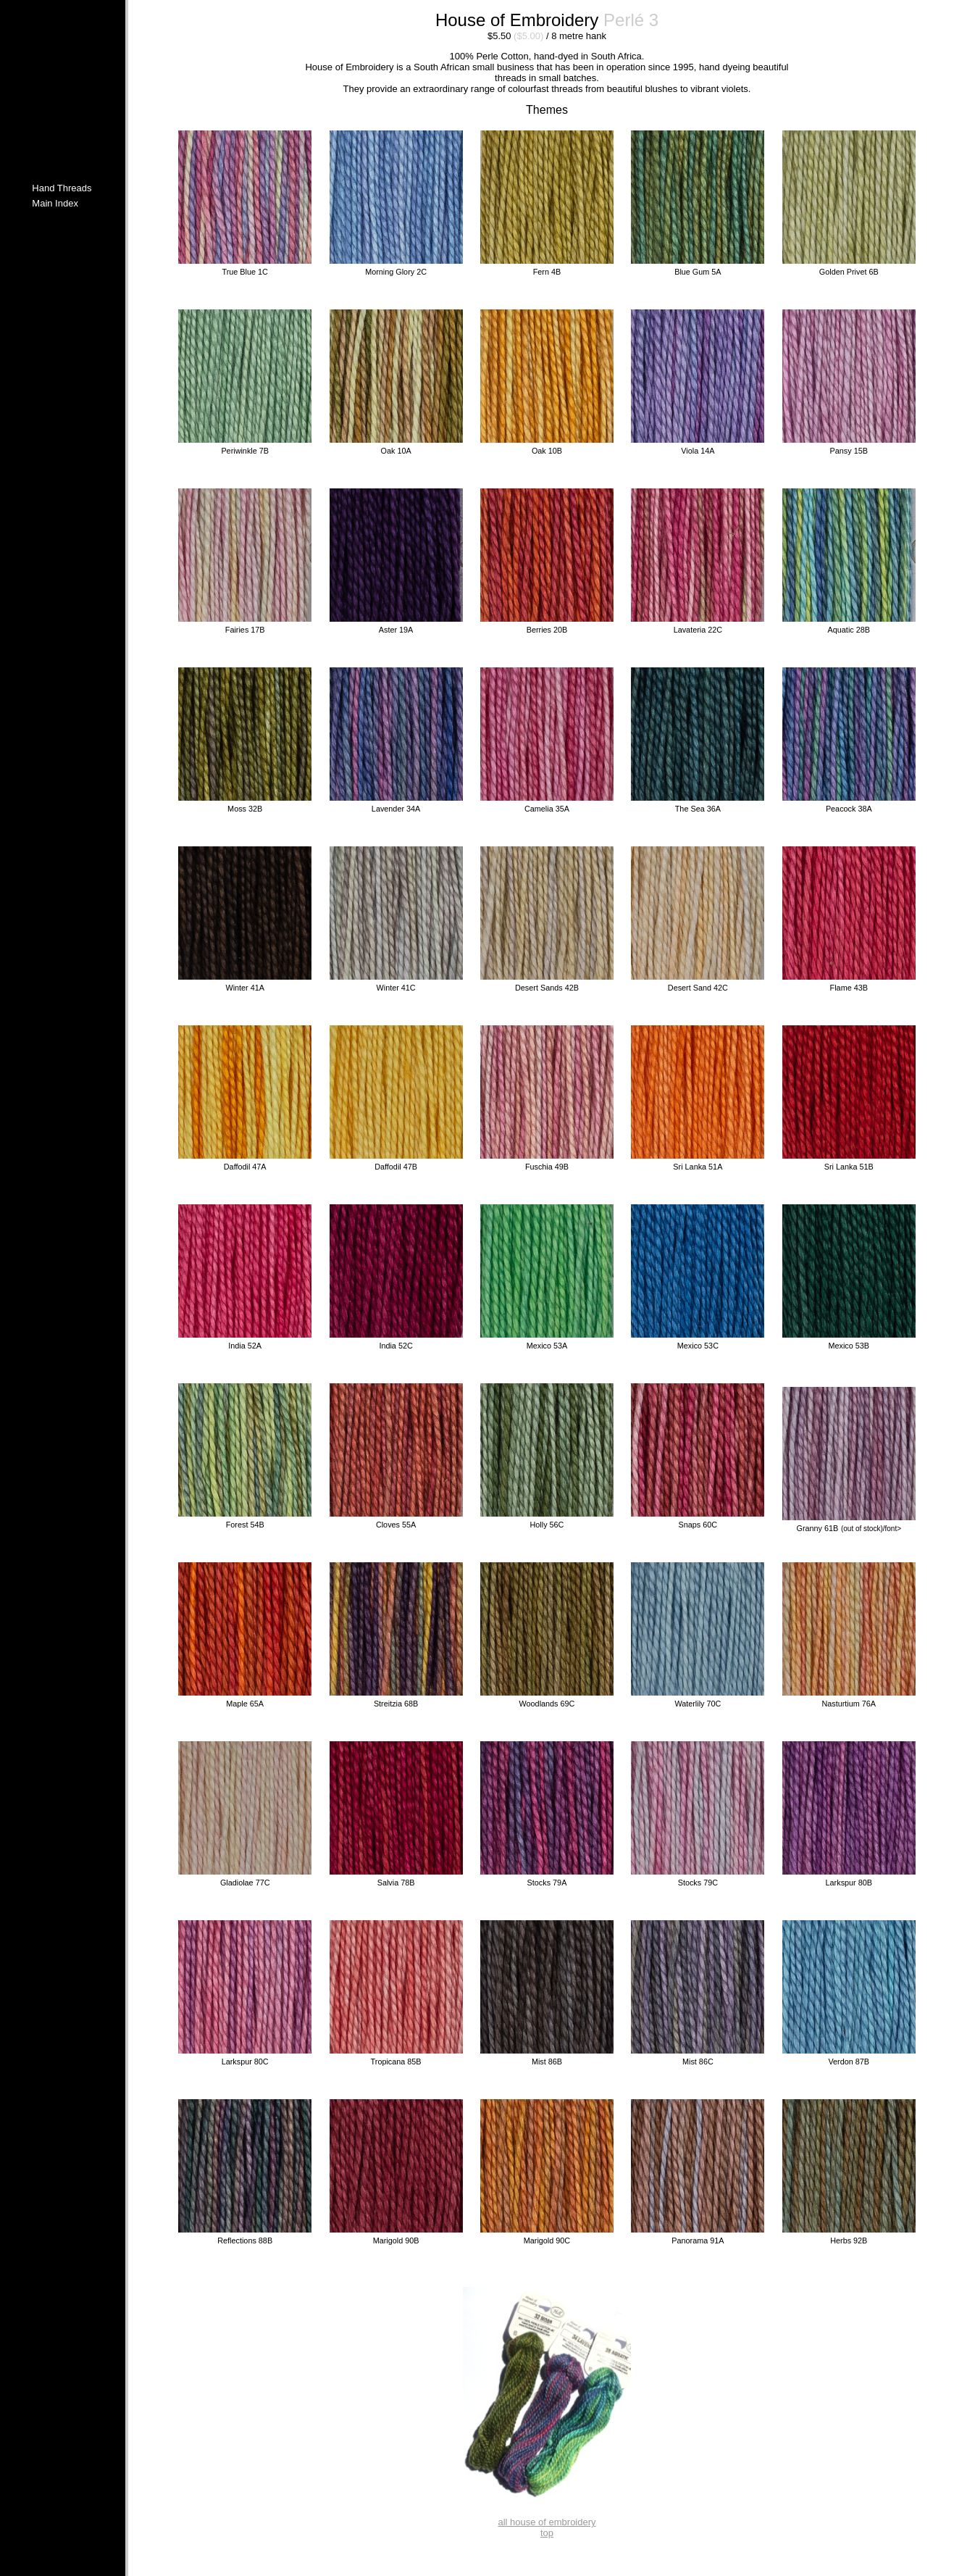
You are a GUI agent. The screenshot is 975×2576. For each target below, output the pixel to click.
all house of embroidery (546, 2522)
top (546, 2532)
